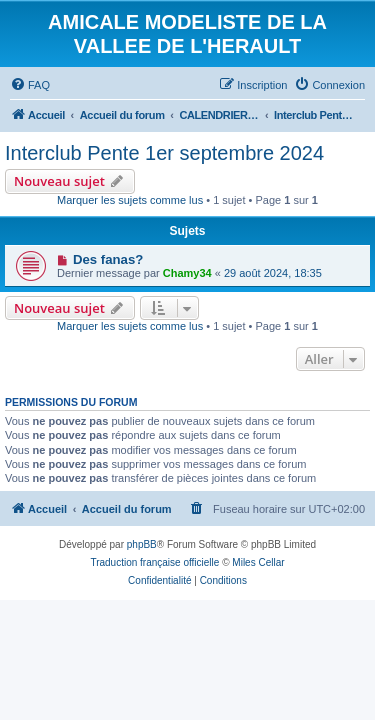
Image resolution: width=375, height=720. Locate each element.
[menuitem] (30, 85)
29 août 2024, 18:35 (273, 273)
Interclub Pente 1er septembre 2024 (164, 153)
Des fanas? (108, 259)
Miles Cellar (258, 562)
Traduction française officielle (154, 562)
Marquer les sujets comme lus (130, 200)
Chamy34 (187, 273)
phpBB (142, 544)
